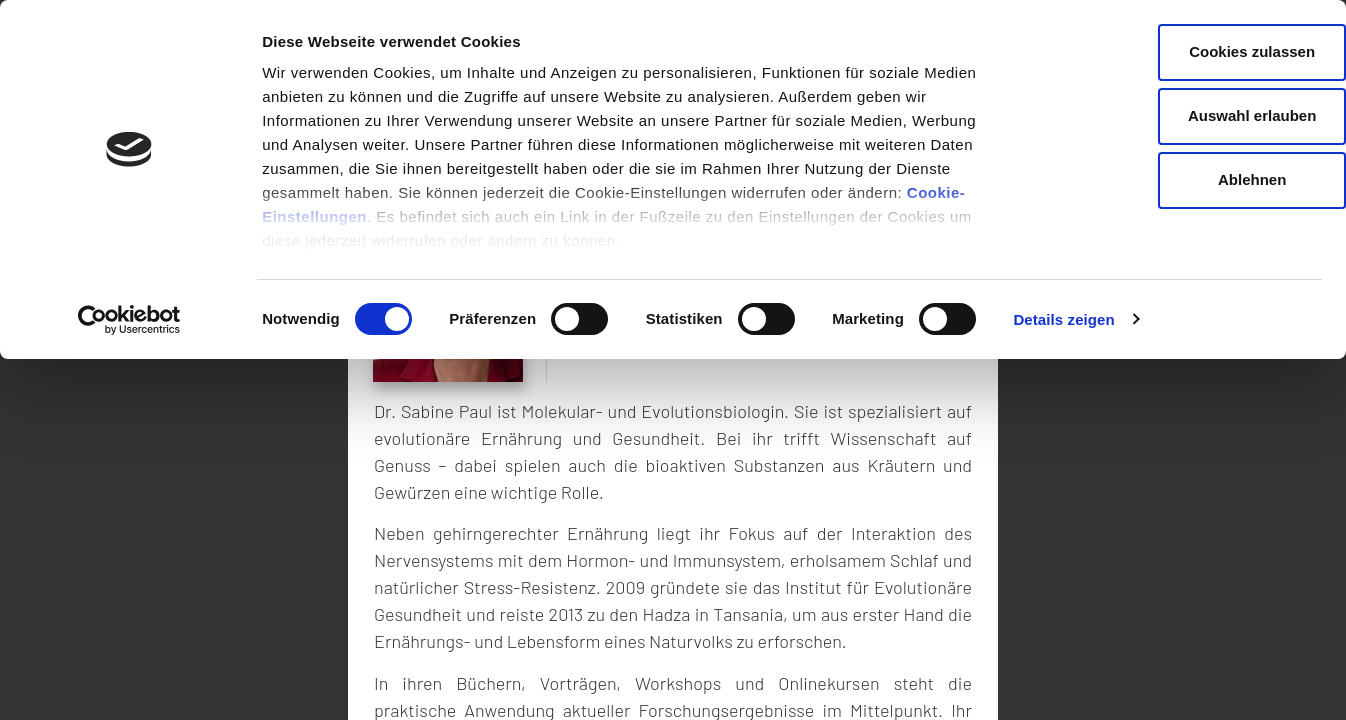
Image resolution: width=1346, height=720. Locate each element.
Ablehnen (1179, 179)
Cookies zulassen (1179, 51)
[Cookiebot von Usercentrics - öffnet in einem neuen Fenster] (129, 320)
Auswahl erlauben (1179, 115)
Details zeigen (1063, 319)
